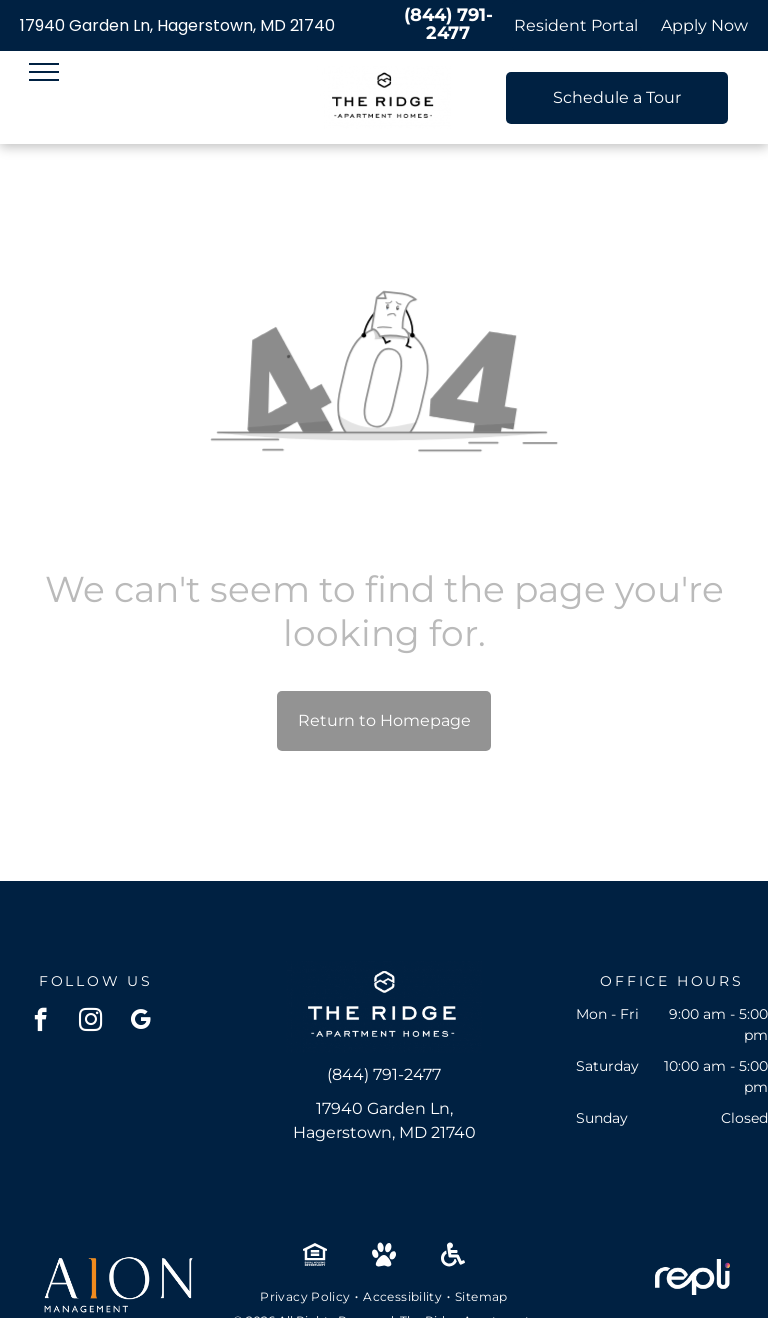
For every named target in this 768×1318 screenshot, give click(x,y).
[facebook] (40, 1022)
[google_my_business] (140, 1022)
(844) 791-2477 (448, 24)
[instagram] (90, 1022)
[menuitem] (306, 1297)
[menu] (44, 72)
